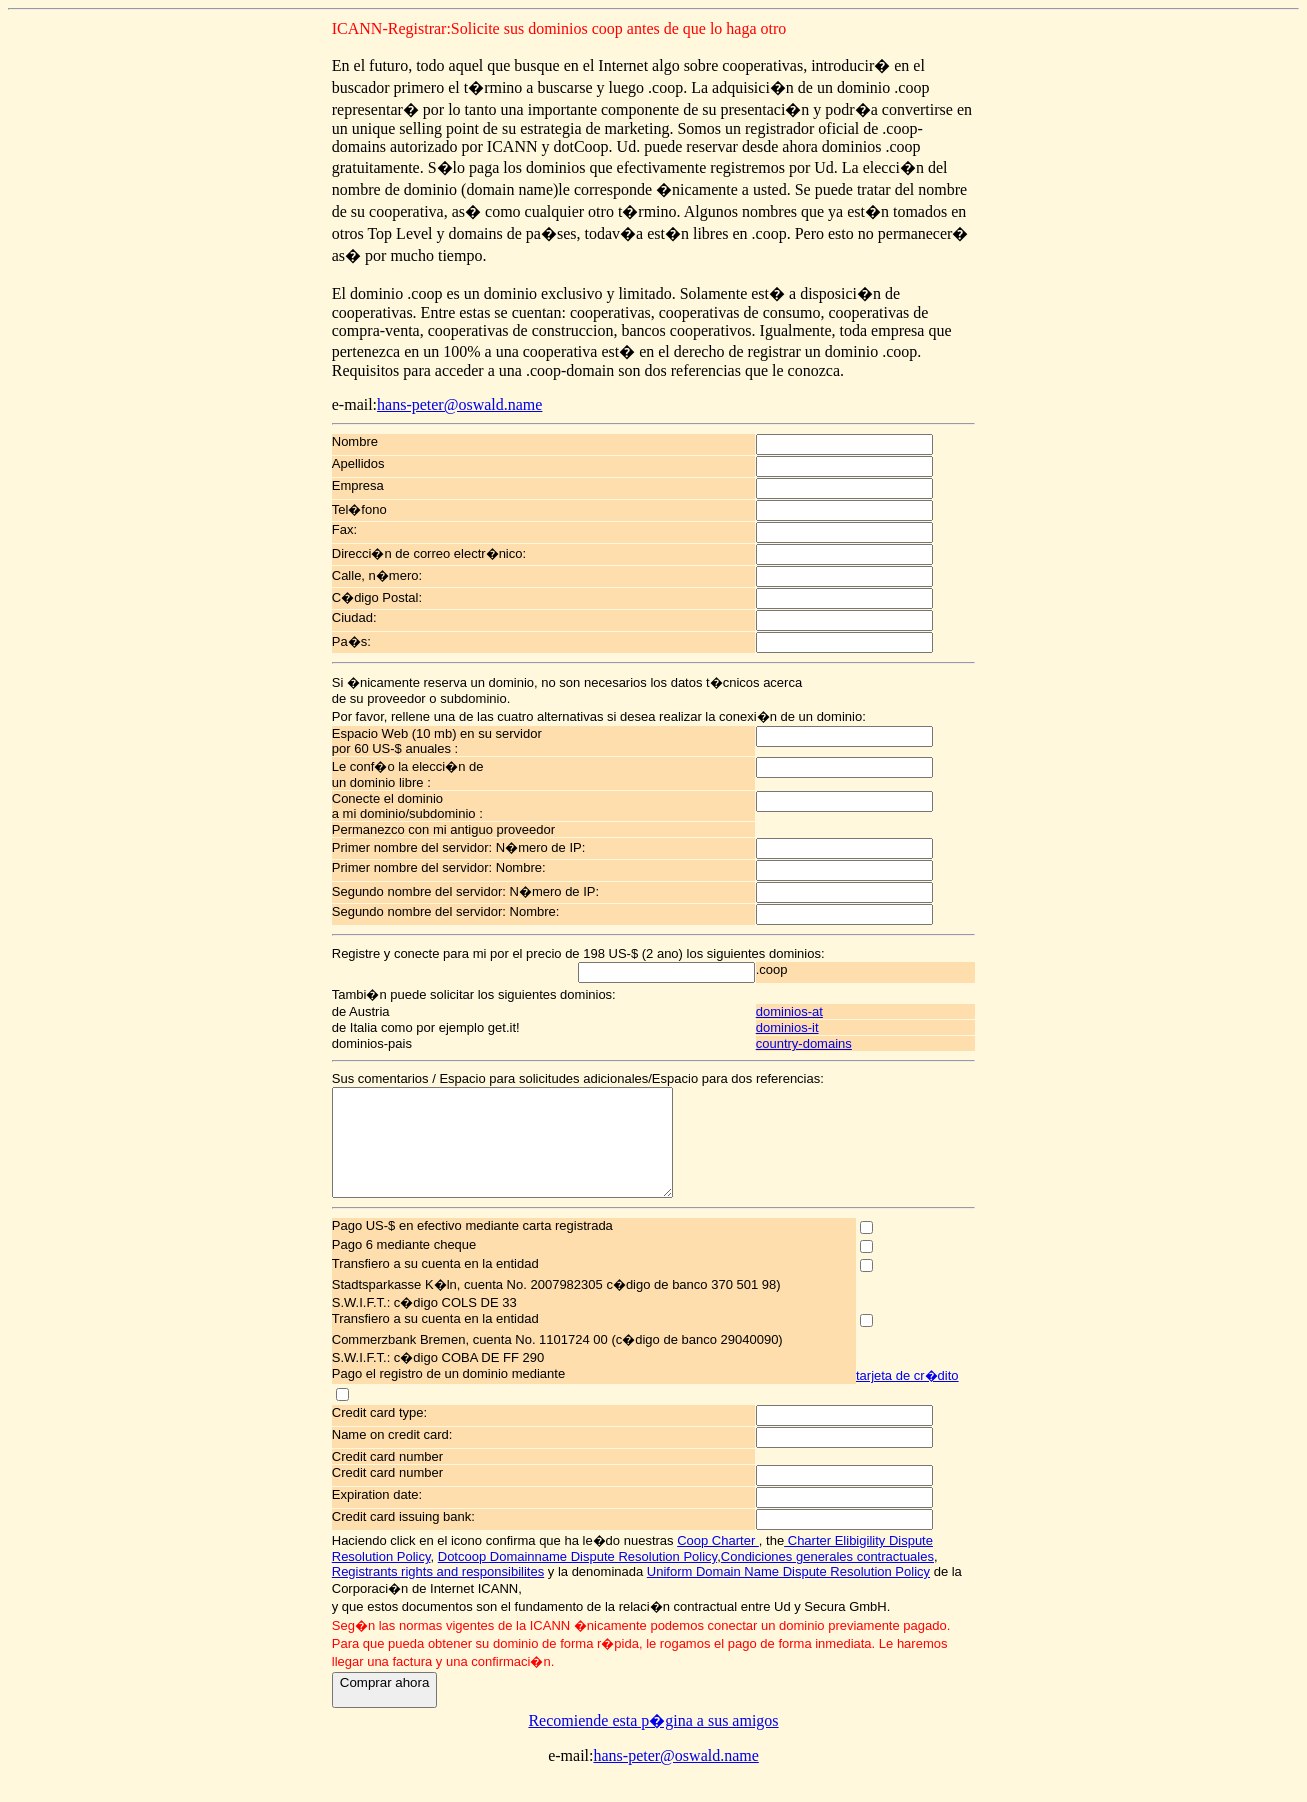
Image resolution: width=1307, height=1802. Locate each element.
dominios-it (802, 1027)
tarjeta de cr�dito (907, 1396)
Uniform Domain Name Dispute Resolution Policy (788, 1592)
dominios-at (804, 1011)
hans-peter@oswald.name (459, 404)
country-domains (819, 1043)
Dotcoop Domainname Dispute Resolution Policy (577, 1577)
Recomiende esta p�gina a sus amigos (653, 1741)
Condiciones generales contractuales (827, 1577)
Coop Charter (718, 1561)
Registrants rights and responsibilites (438, 1592)
